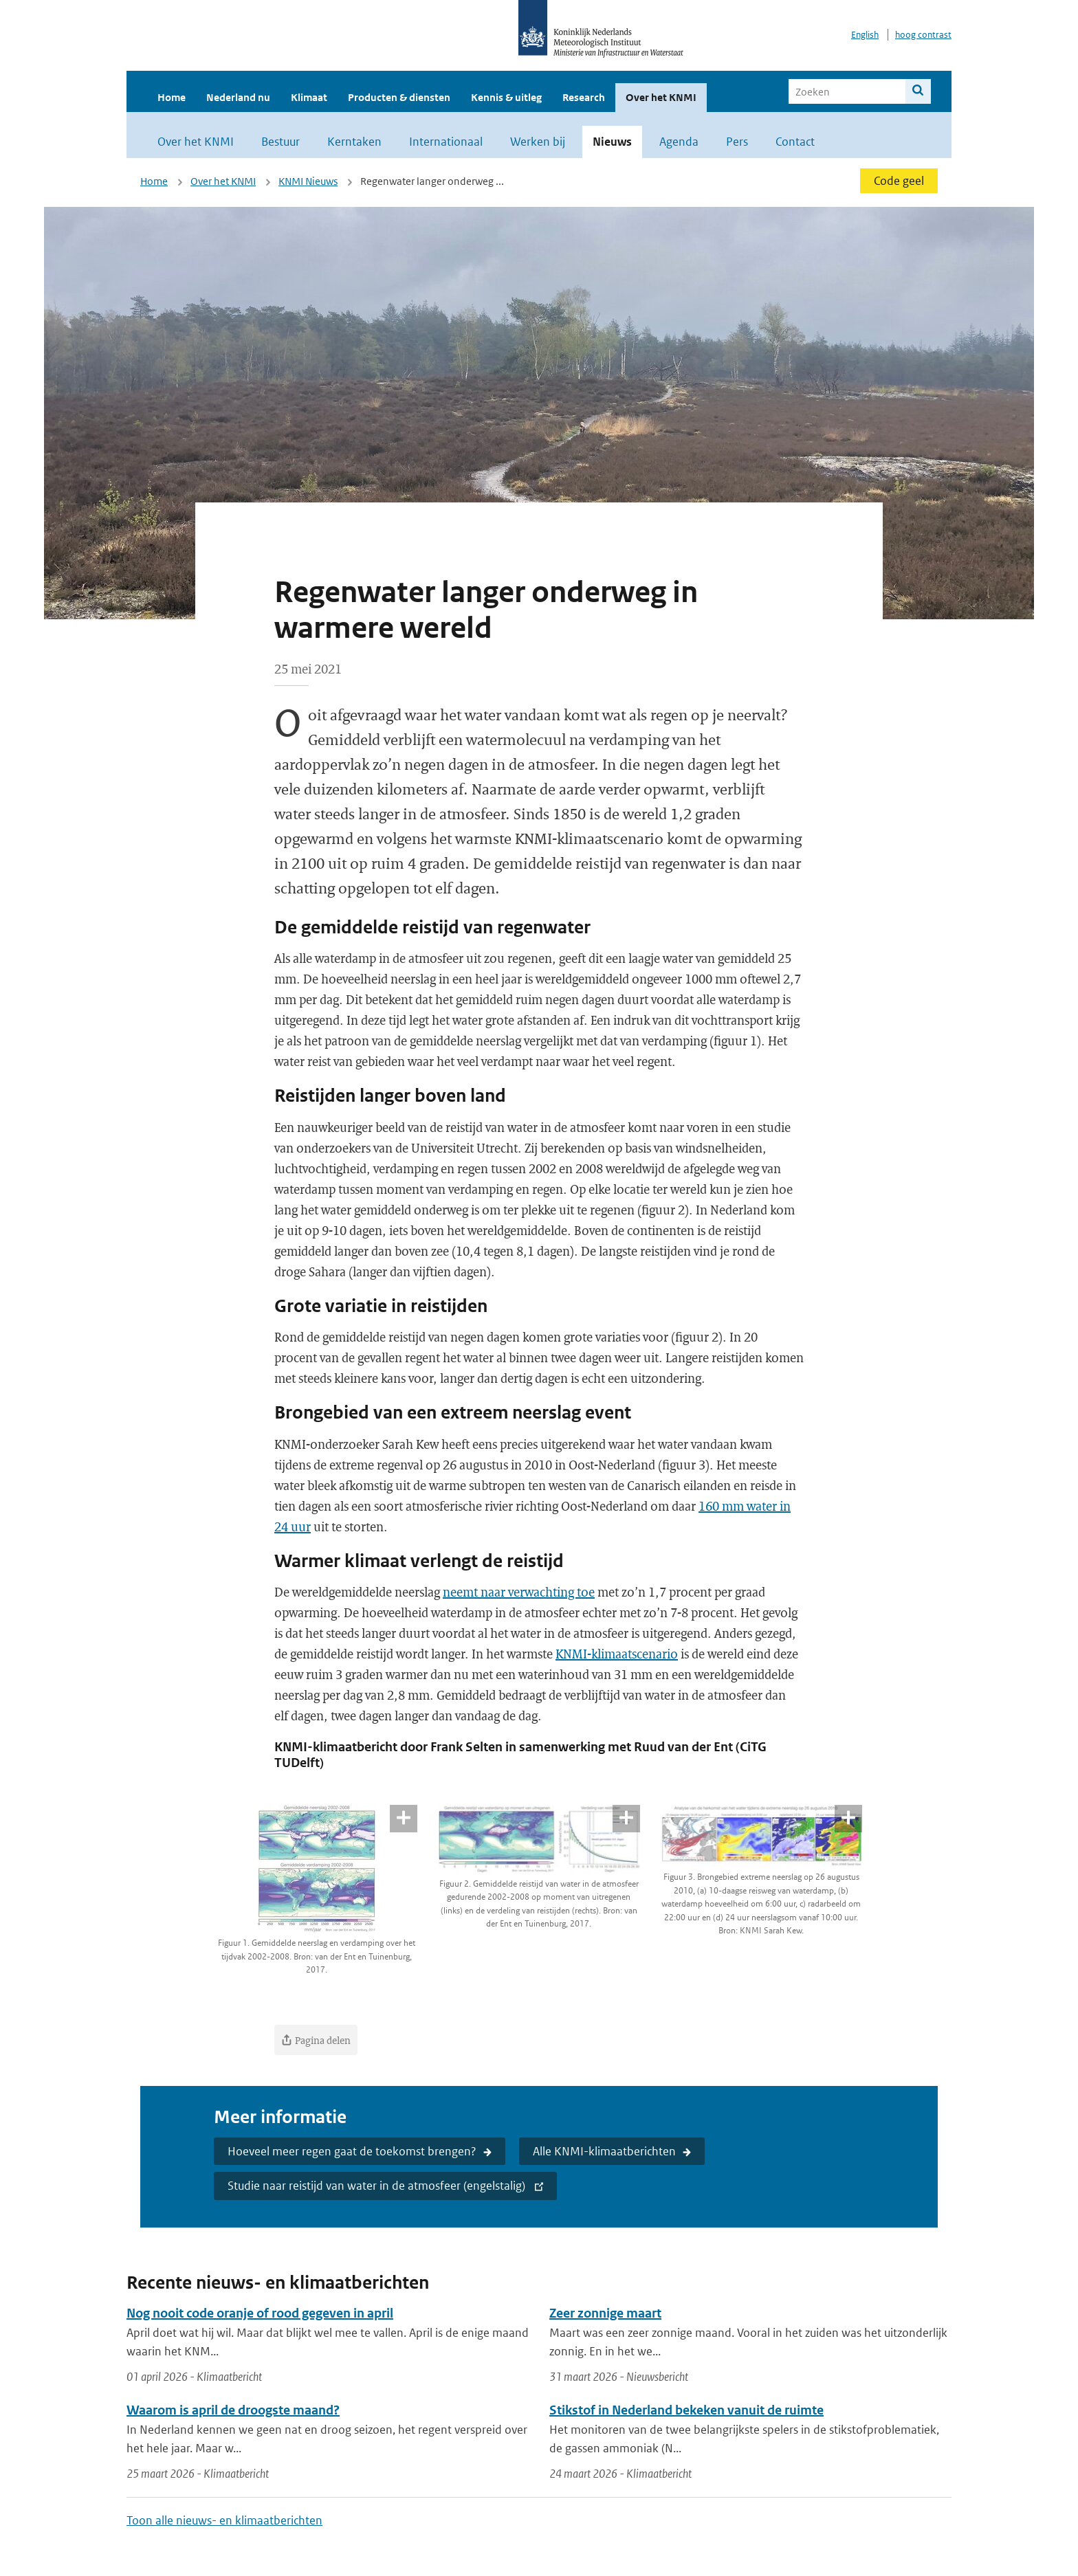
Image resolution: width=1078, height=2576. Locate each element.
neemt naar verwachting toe (519, 1592)
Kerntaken (354, 141)
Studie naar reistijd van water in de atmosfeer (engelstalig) (378, 2185)
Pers (737, 141)
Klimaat (309, 97)
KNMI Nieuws (308, 181)
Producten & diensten (399, 97)
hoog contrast (923, 35)
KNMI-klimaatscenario (617, 1653)
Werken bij (537, 141)
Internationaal (446, 141)
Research (583, 97)
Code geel (899, 180)
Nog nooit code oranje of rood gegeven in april (259, 2313)
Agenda (678, 141)
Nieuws (612, 141)
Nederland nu (238, 97)
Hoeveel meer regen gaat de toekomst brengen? (352, 2151)
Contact (795, 141)
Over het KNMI (661, 97)
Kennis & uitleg (506, 97)
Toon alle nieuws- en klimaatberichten (224, 2520)
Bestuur (280, 141)
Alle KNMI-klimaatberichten (604, 2151)
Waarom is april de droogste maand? (233, 2410)
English (865, 35)
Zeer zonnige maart (605, 2313)
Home (171, 97)
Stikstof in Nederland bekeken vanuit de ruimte (686, 2410)
